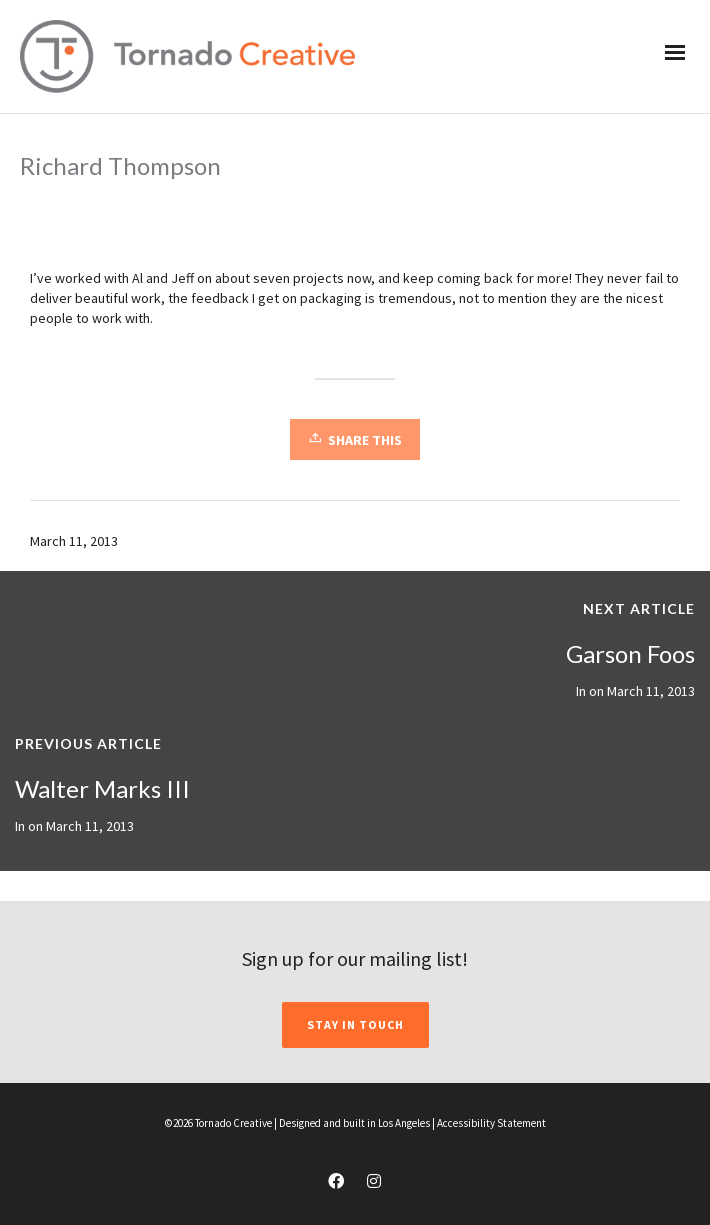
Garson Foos (630, 653)
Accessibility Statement (491, 1123)
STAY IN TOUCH (355, 1024)
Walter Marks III (102, 788)
